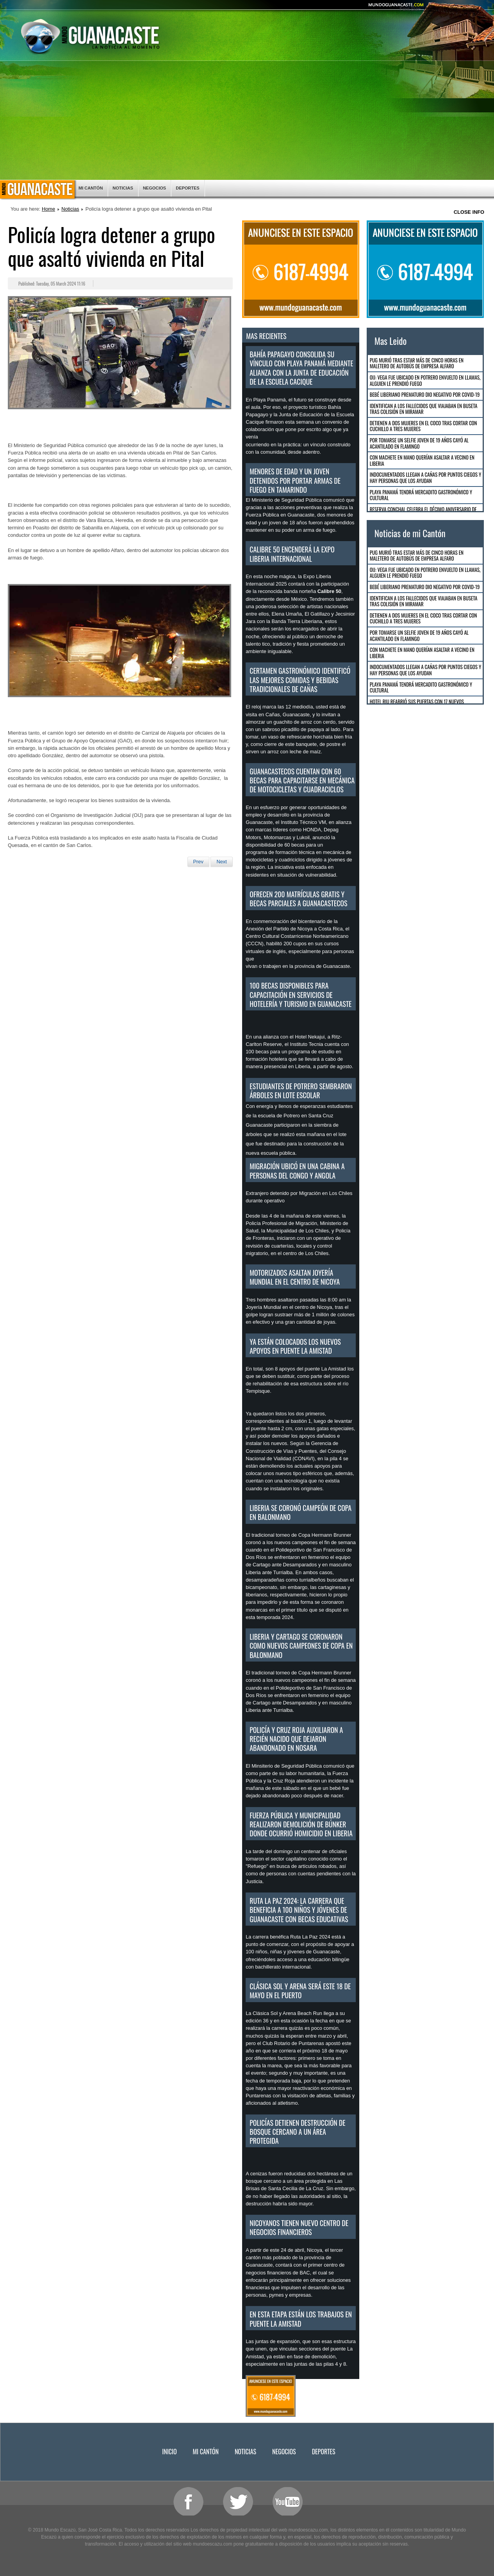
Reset (450, 9)
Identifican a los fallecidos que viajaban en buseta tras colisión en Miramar (424, 409)
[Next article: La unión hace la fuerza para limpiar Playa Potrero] (221, 862)
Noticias (122, 188)
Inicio (37, 189)
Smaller (471, 9)
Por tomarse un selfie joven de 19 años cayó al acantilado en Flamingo (419, 443)
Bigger (431, 9)
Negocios (154, 188)
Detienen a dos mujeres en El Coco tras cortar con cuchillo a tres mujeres (423, 426)
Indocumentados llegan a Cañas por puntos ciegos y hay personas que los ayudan (425, 477)
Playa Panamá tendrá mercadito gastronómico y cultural (421, 495)
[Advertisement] (247, 121)
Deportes (188, 188)
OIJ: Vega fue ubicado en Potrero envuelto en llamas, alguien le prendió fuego (425, 380)
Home (48, 209)
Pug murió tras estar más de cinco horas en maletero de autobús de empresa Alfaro (417, 363)
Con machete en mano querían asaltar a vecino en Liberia (422, 460)
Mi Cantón (90, 188)
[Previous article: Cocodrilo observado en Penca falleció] (198, 862)
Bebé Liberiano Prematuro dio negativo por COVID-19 (425, 394)
